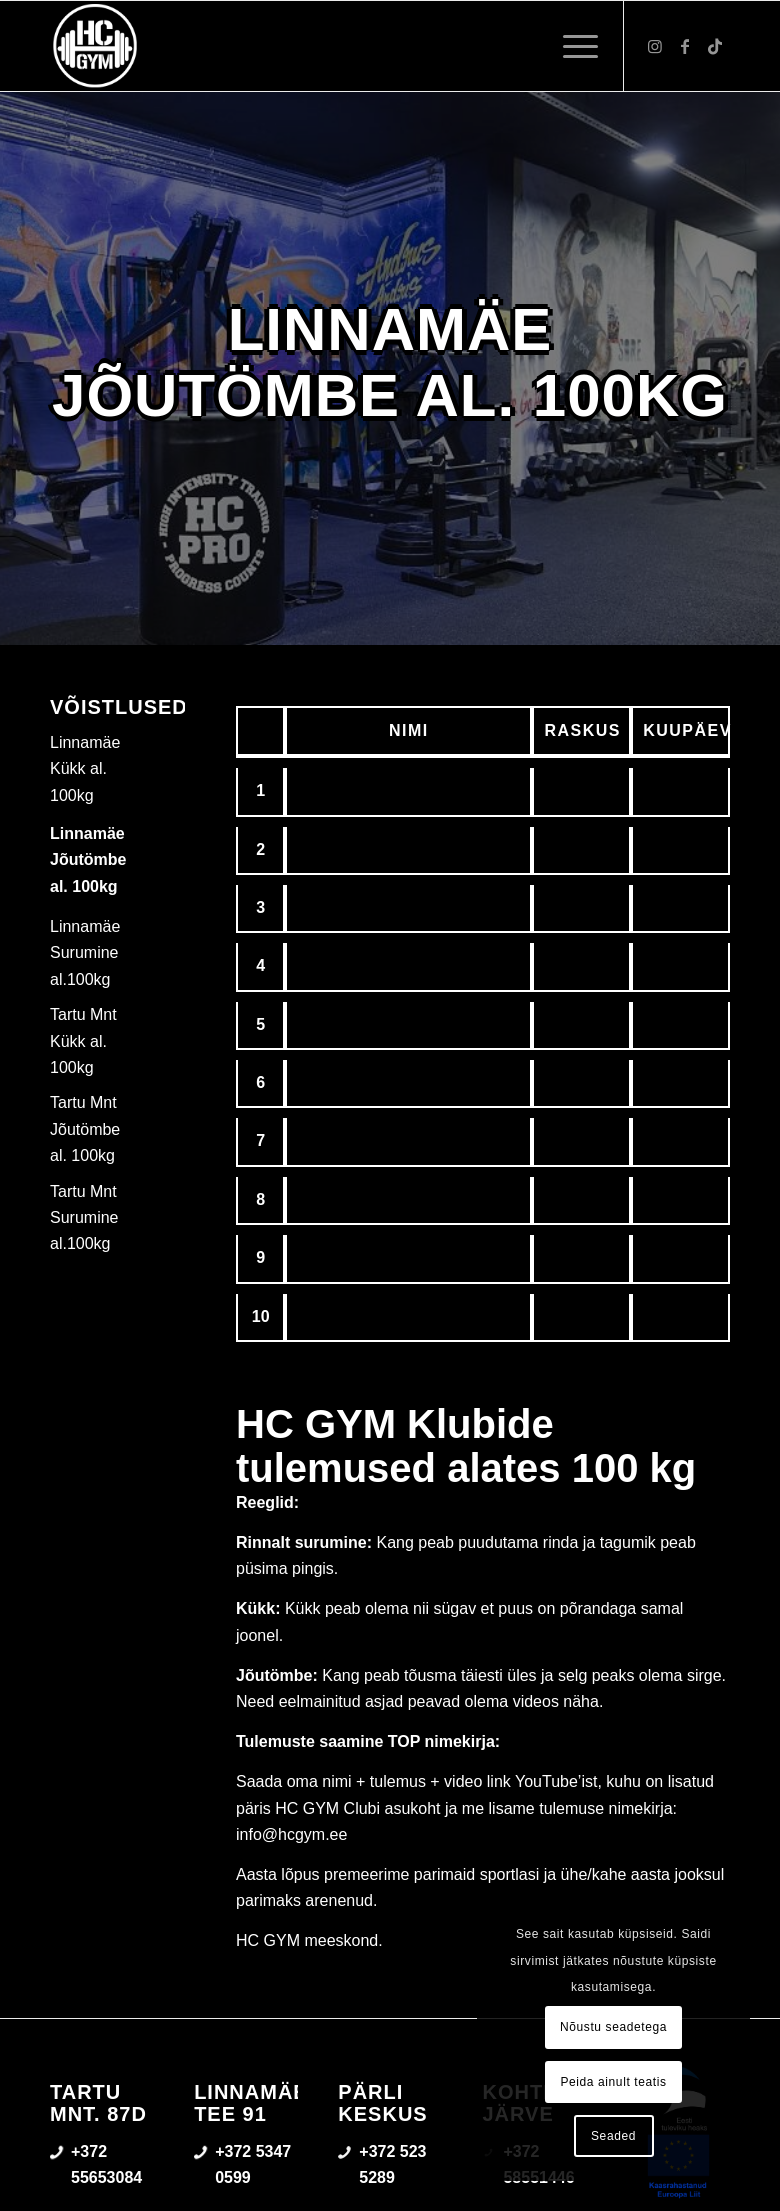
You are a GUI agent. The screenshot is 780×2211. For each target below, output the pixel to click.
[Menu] (570, 46)
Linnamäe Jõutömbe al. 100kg (88, 860)
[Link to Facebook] (685, 46)
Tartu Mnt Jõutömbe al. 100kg (85, 1129)
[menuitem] (570, 46)
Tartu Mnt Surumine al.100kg (84, 1218)
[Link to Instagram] (655, 46)
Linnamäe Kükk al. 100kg (85, 769)
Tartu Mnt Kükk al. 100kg (83, 1041)
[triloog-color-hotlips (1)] (95, 46)
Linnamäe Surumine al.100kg (85, 953)
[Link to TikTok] (715, 46)
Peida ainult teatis (613, 2082)
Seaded (613, 2136)
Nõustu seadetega (613, 2027)
